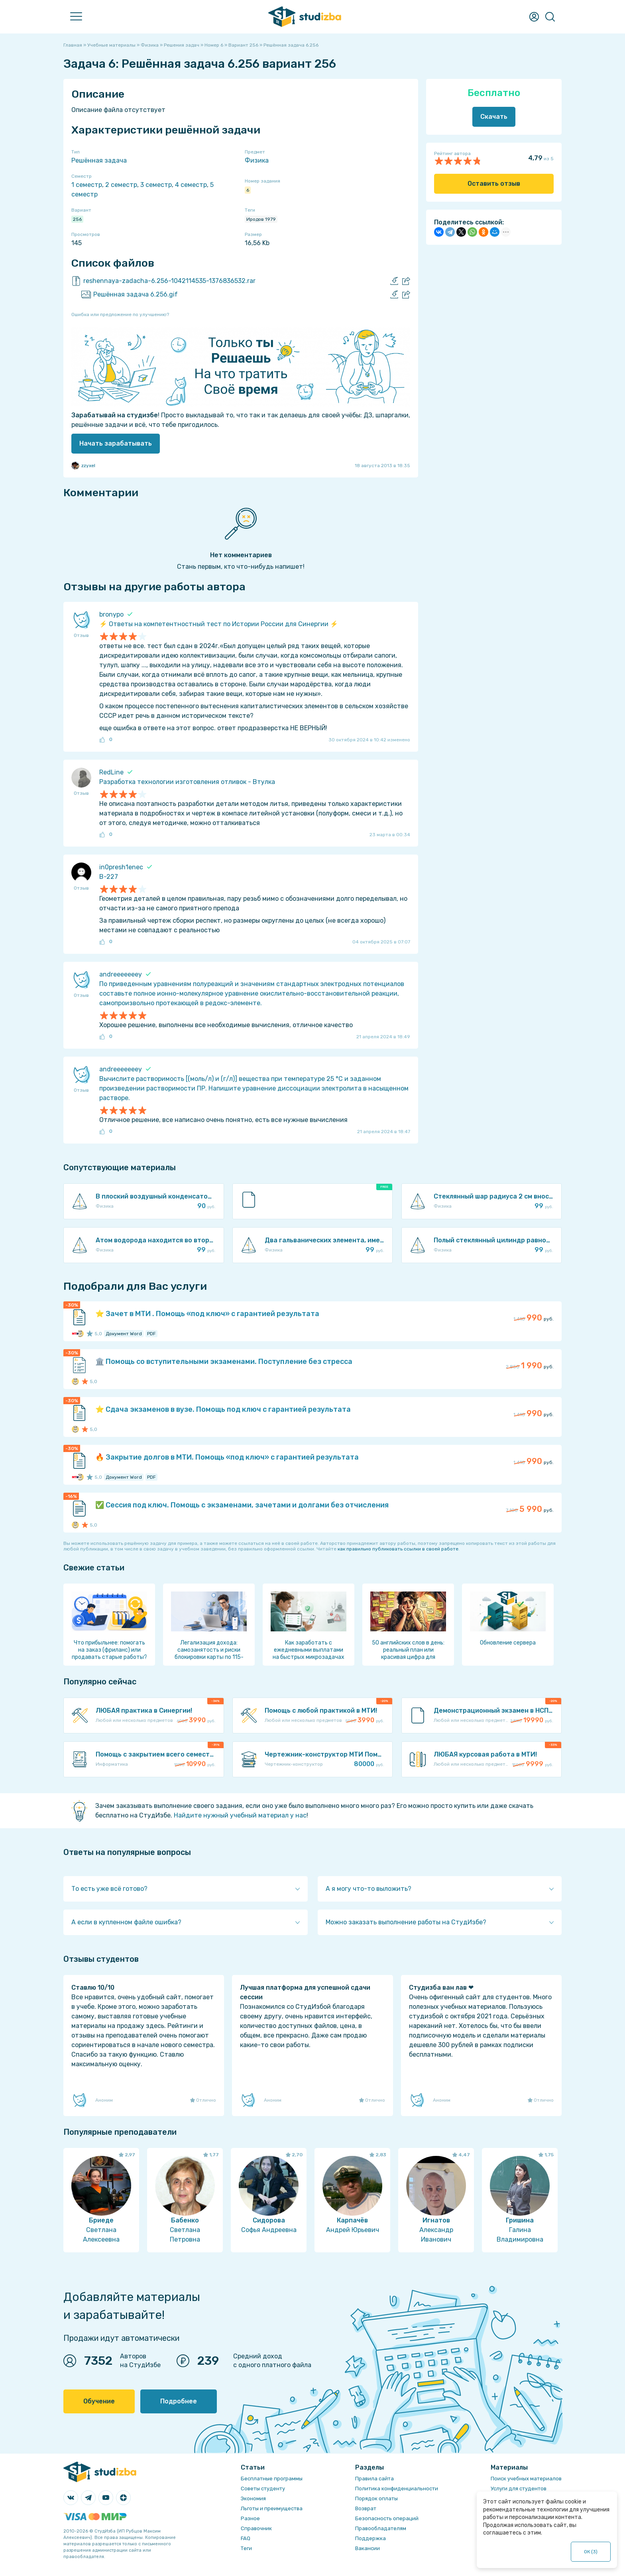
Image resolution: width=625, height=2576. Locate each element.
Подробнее (178, 2401)
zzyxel (83, 466)
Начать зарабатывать (115, 443)
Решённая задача (99, 160)
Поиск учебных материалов (526, 2479)
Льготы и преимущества (272, 2508)
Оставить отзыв (494, 183)
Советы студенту (263, 2489)
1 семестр (86, 185)
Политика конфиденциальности (396, 2489)
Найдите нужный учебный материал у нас (240, 1815)
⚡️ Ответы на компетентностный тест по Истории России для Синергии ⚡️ (218, 624)
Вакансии (367, 2548)
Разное (250, 2518)
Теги (246, 2548)
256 (77, 219)
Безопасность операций (387, 2518)
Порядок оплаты (376, 2498)
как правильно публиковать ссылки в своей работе (398, 1549)
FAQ (245, 2538)
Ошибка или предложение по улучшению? (120, 314)
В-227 (108, 876)
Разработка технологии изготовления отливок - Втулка (187, 782)
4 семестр (191, 185)
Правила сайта (374, 2479)
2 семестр (121, 185)
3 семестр (156, 185)
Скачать (493, 116)
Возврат (365, 2508)
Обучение (99, 2401)
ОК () (590, 2551)
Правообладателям (380, 2528)
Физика (257, 160)
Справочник (256, 2528)
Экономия (253, 2498)
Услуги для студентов (518, 2489)
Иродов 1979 (261, 219)
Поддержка (370, 2538)
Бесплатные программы (272, 2479)
